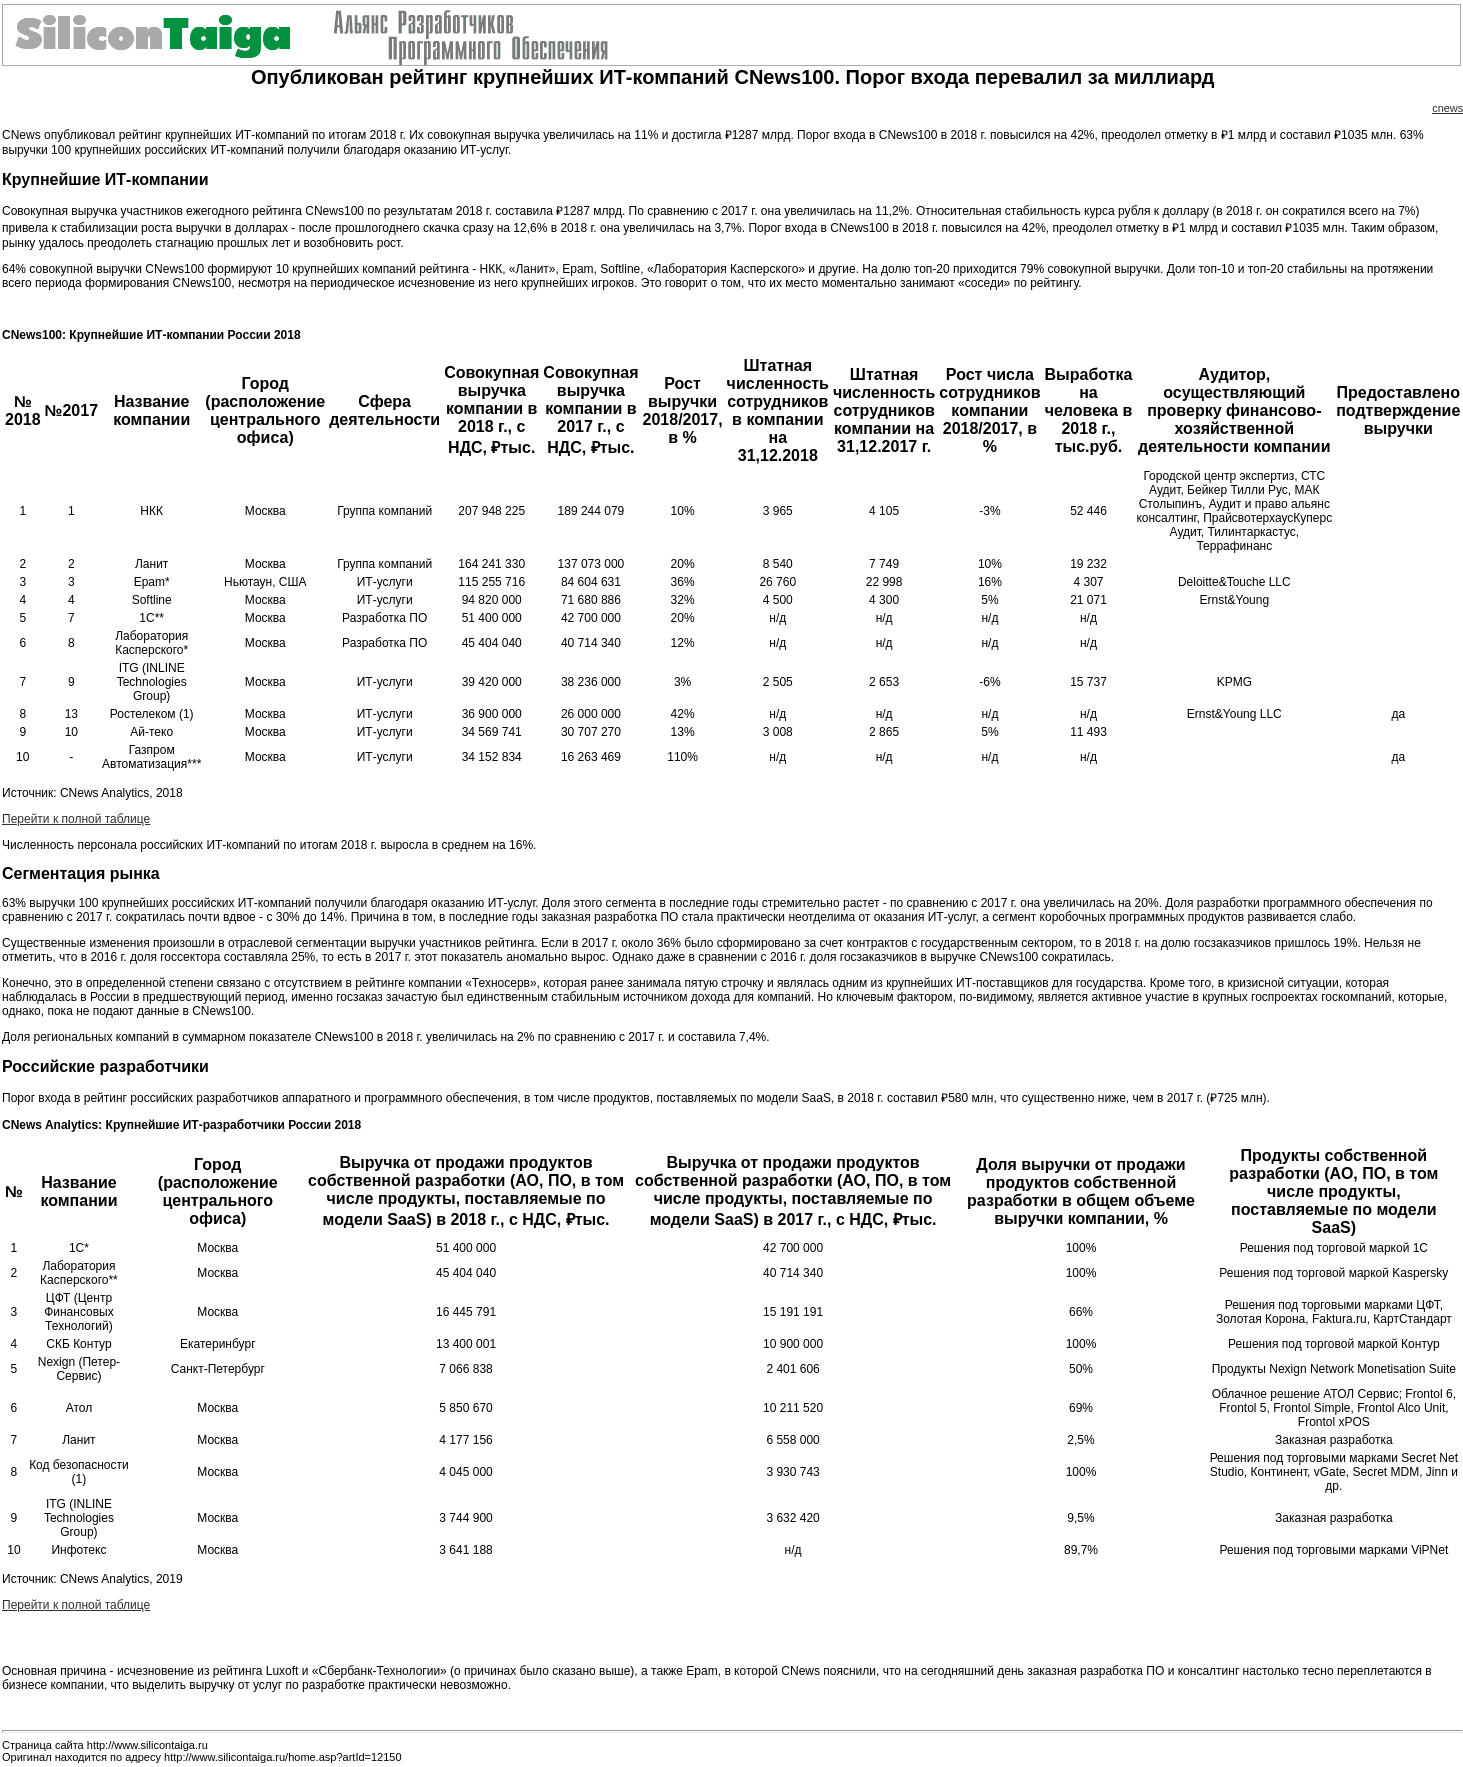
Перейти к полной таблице (76, 819)
